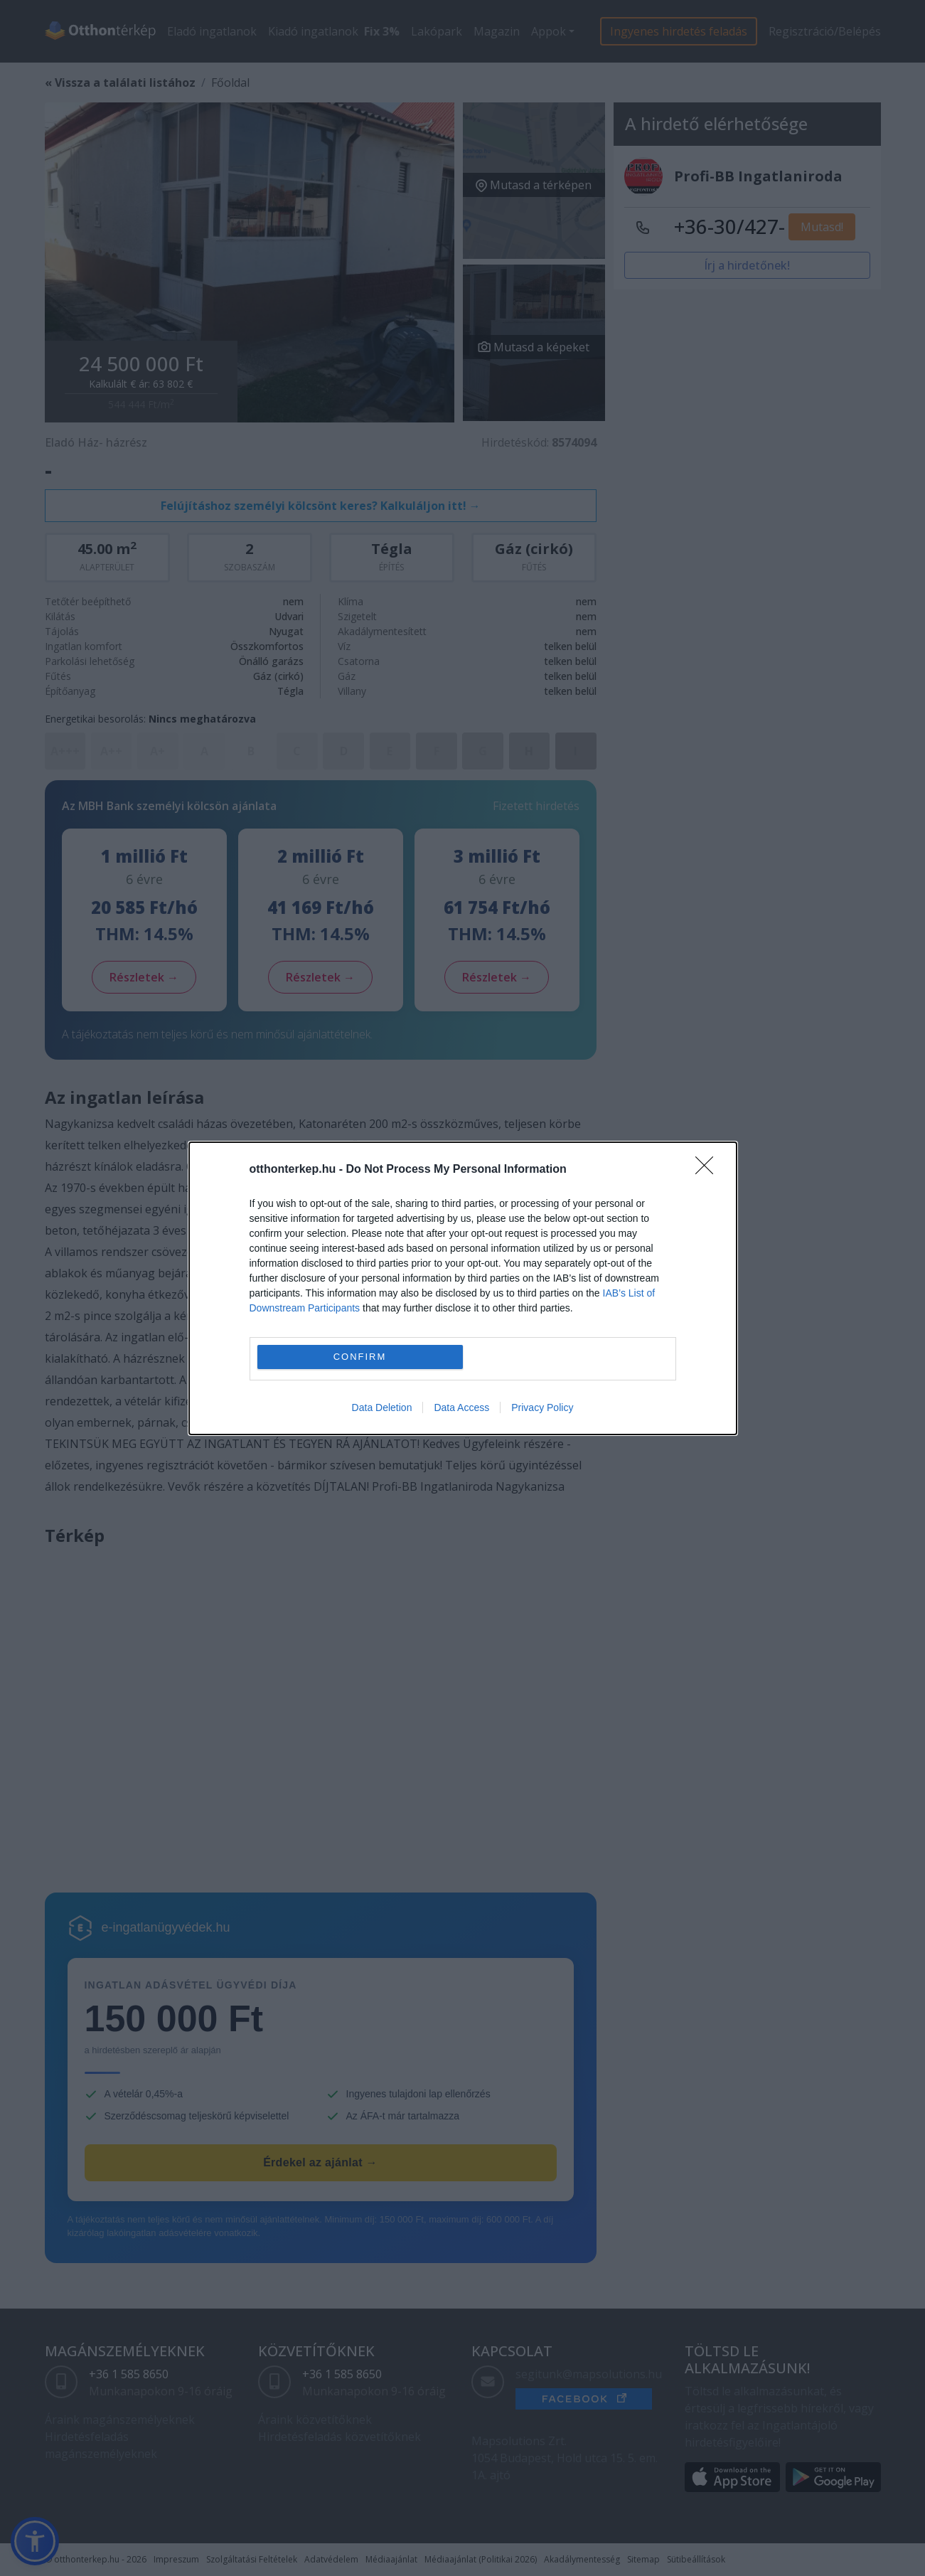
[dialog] (463, 1288)
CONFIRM (360, 1356)
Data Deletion (382, 1407)
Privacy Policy (542, 1407)
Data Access (461, 1407)
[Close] (708, 1169)
